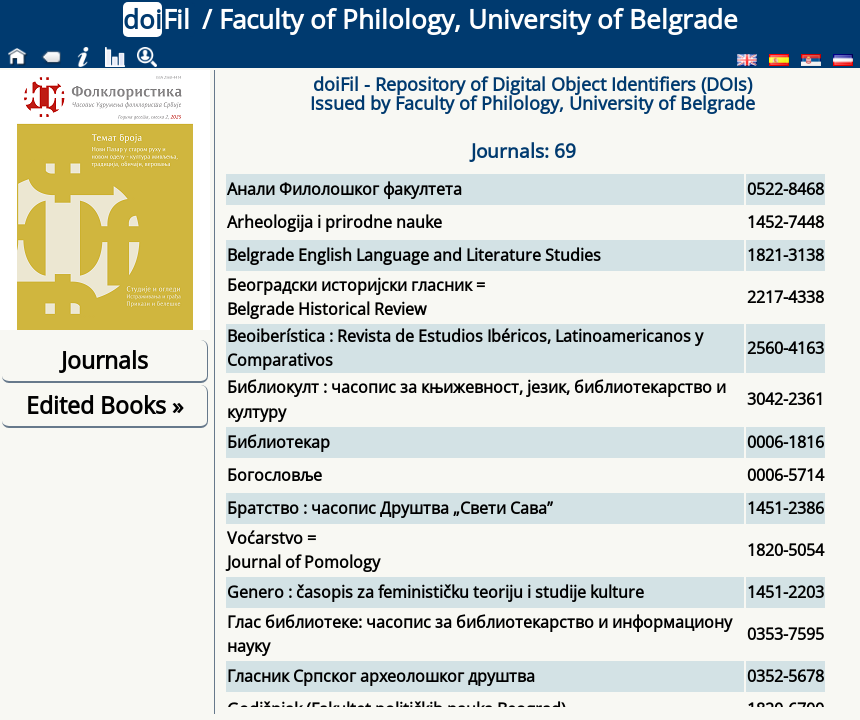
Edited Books (104, 405)
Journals (104, 360)
